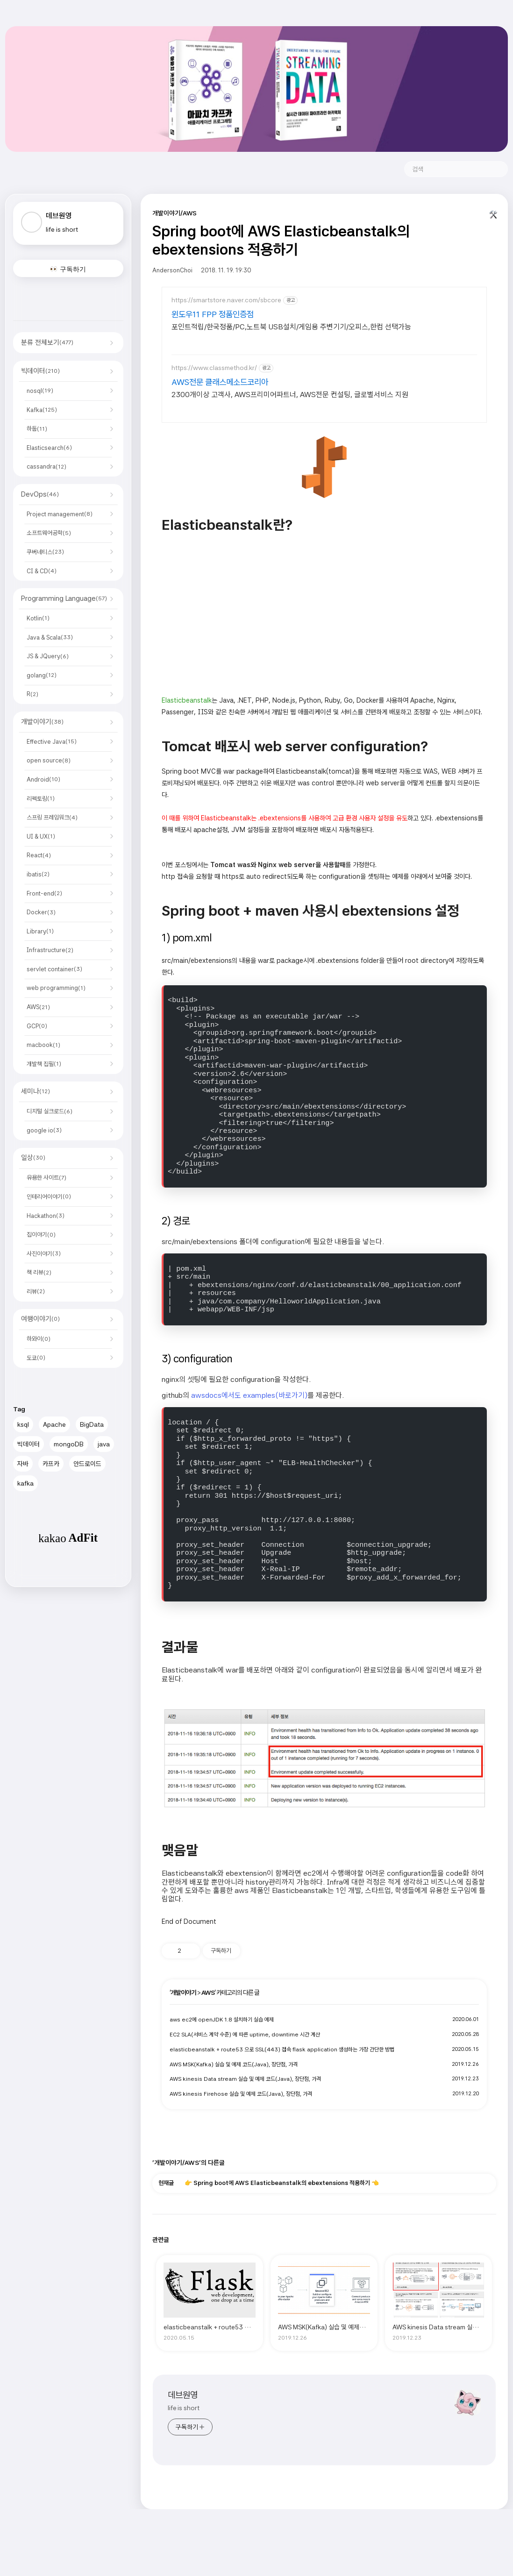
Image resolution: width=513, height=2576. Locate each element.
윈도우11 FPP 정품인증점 (212, 314)
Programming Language (64, 598)
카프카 (51, 1463)
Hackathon (45, 1215)
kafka (25, 1483)
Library (40, 931)
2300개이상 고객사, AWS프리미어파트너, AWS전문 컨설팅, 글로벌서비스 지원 (289, 394)
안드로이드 (87, 1463)
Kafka (42, 409)
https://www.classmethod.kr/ (214, 367)
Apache (54, 1424)
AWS (38, 1006)
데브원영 (183, 2395)
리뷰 (36, 1291)
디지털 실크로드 (49, 1111)
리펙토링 (41, 798)
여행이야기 (40, 1319)
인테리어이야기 (49, 1196)
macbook (43, 1044)
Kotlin (38, 618)
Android (43, 779)
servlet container (54, 969)
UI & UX (41, 836)
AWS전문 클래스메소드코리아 (219, 382)
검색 (496, 169)
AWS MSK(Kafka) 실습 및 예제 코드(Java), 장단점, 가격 (234, 2064)
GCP (37, 1026)
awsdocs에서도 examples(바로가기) (249, 1395)
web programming (56, 987)
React (39, 855)
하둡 (37, 428)
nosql (40, 390)
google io (44, 1130)
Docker (41, 912)
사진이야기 (44, 1253)
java (104, 1444)
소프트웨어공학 (49, 532)
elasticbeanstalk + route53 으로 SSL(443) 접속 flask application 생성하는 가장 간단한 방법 (282, 2049)
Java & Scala (50, 637)
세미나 (35, 1091)
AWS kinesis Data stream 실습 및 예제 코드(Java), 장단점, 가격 (245, 2079)
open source (49, 760)
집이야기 (41, 1234)
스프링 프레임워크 (52, 817)
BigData (92, 1424)
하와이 (38, 1338)
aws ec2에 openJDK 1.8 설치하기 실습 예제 (222, 2019)
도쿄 (36, 1357)
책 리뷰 (39, 1272)
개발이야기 (42, 722)
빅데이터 (40, 371)
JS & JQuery (48, 656)
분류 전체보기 (47, 342)
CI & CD (42, 571)
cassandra (46, 466)
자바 (22, 1463)
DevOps (40, 494)
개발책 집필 (44, 1063)
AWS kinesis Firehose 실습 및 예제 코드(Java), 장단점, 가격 (241, 2094)
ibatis (38, 874)
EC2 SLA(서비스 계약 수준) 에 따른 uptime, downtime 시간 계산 (245, 2034)
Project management (60, 514)
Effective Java (52, 741)
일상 (33, 1157)
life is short (184, 2408)
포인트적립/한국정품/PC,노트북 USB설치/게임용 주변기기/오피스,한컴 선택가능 (291, 326)
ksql (23, 1424)
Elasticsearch (49, 447)
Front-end (44, 893)
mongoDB (69, 1444)
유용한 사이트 (46, 1177)
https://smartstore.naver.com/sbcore (226, 300)
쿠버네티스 (45, 551)
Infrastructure (50, 950)
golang (42, 675)
